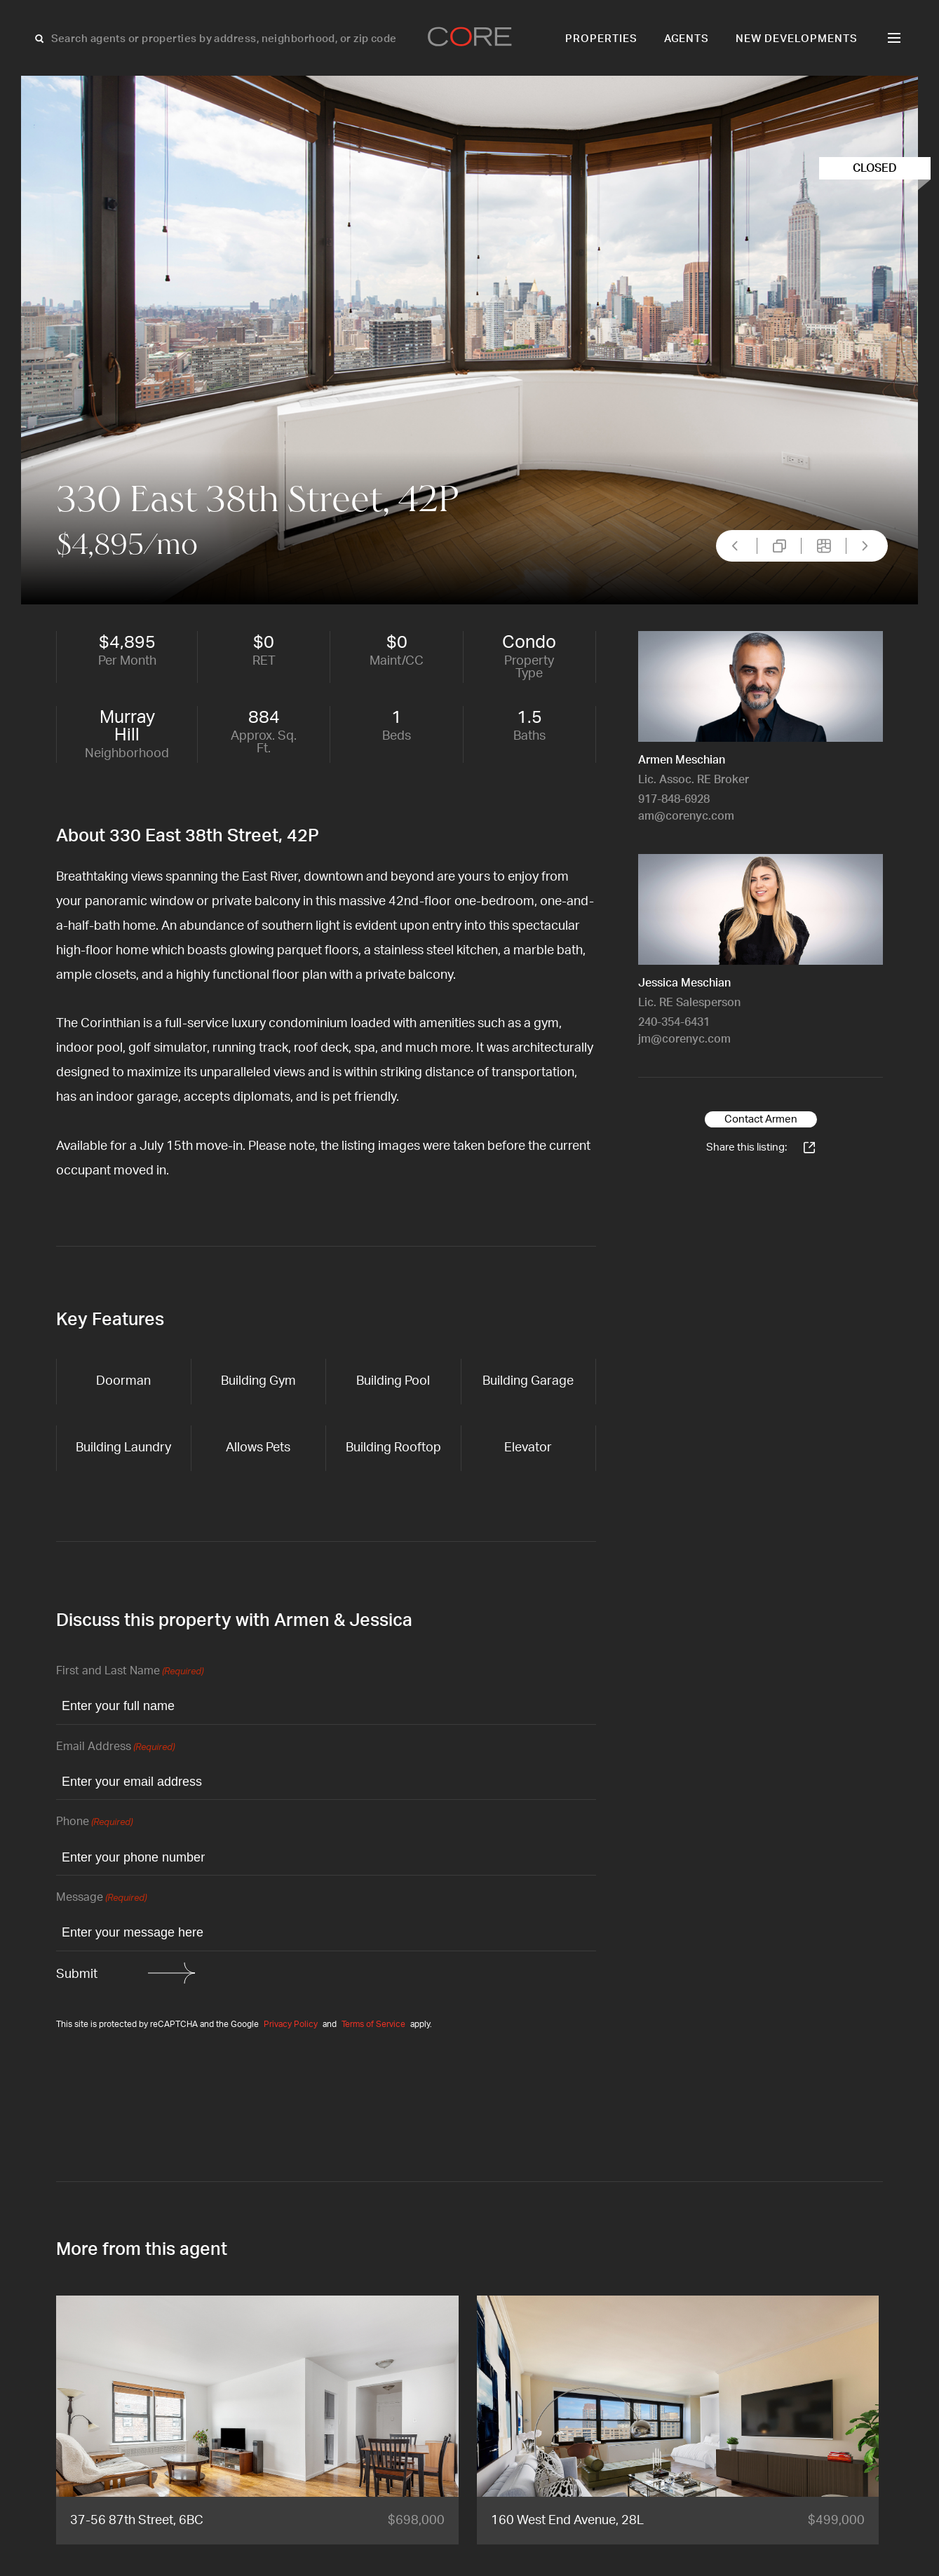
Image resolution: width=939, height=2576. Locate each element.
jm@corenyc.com (684, 1039)
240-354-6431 (674, 1022)
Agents (687, 39)
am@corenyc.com (686, 816)
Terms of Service (373, 2024)
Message (101, 1898)
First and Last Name (129, 1672)
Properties (601, 39)
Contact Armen (760, 1119)
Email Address (115, 1747)
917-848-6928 (674, 799)
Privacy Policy (291, 2024)
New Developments (797, 39)
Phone (94, 1822)
